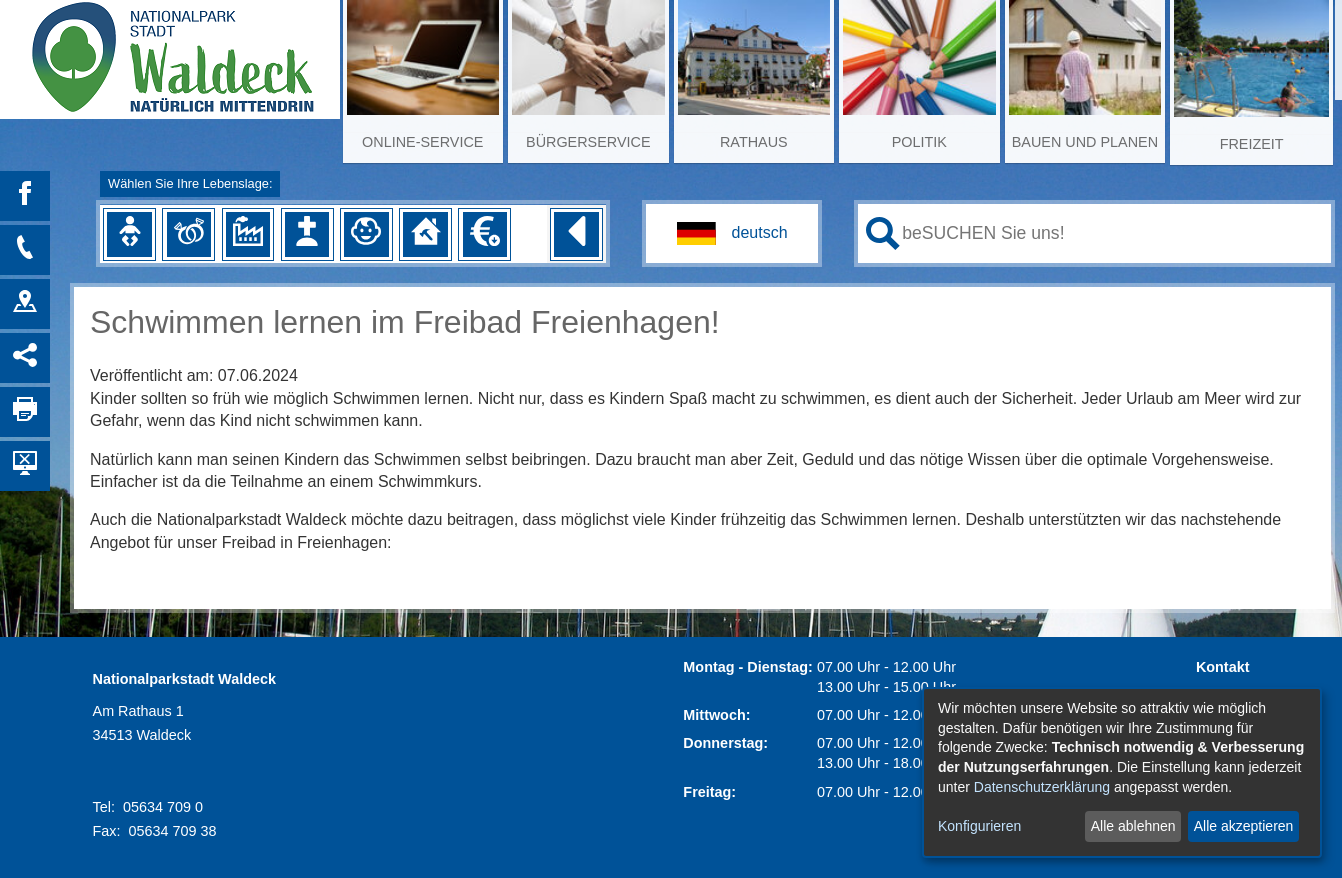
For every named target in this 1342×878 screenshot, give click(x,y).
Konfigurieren (979, 826)
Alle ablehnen (1133, 826)
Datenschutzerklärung (1042, 787)
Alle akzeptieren (1244, 826)
